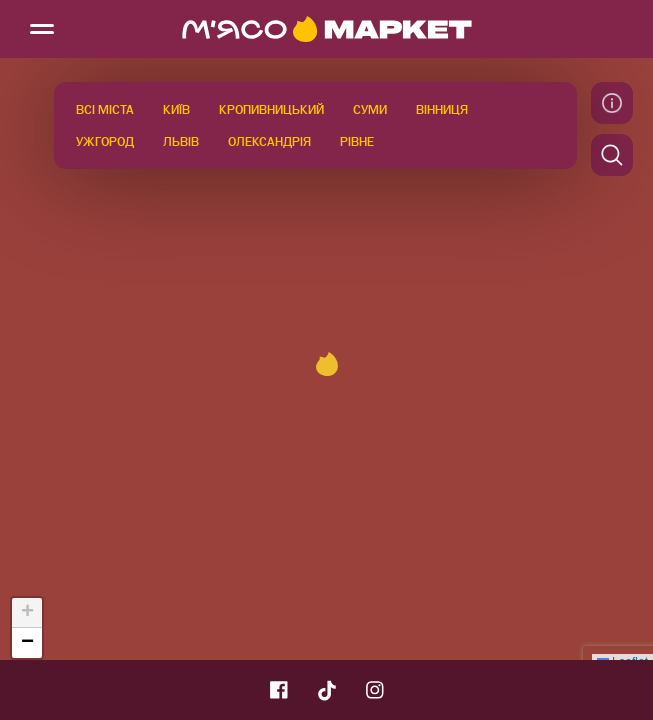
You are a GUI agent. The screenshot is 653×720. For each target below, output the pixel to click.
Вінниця (442, 110)
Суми (370, 110)
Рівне (357, 142)
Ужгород (105, 142)
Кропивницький (271, 110)
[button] (327, 364)
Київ (176, 110)
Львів (181, 142)
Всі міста (105, 110)
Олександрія (269, 142)
